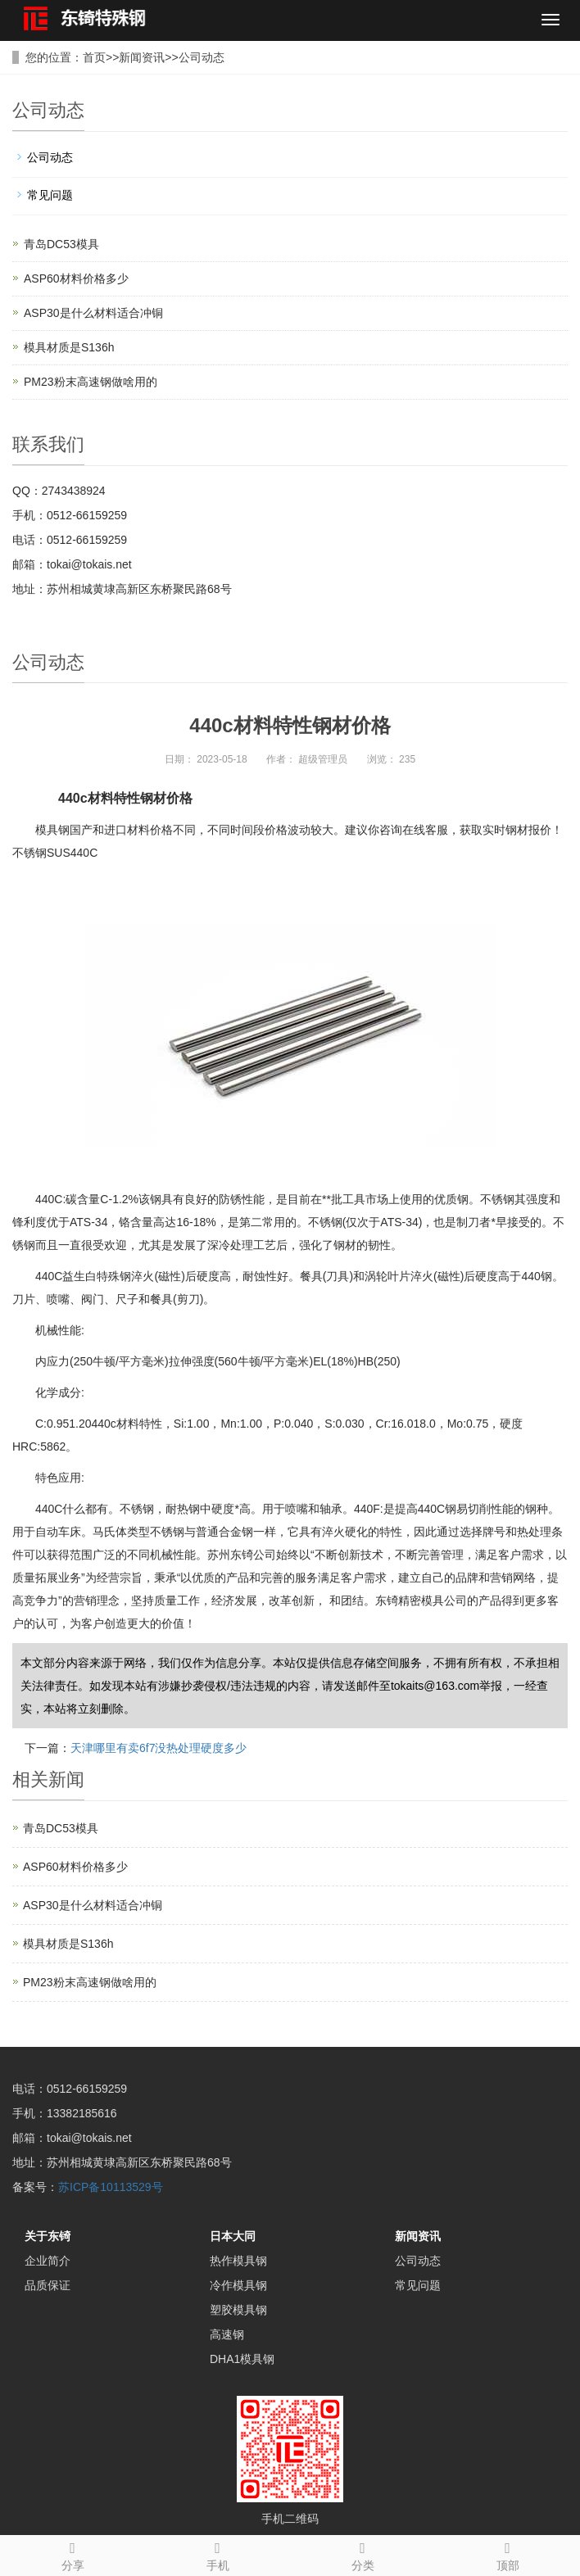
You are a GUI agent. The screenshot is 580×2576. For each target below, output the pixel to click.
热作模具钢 (238, 2260)
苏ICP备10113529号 (110, 2186)
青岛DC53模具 (61, 244)
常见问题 (50, 194)
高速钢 (227, 2334)
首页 (94, 57)
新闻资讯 (142, 57)
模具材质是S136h (69, 347)
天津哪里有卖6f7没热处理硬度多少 (158, 1747)
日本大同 (233, 2236)
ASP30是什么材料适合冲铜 (93, 312)
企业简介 (47, 2260)
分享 (72, 2554)
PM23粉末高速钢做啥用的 (90, 381)
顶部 (507, 2554)
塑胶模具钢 (238, 2309)
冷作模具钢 (238, 2285)
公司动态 (201, 57)
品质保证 (47, 2285)
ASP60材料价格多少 (76, 278)
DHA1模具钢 (242, 2358)
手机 (217, 2554)
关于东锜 (47, 2236)
